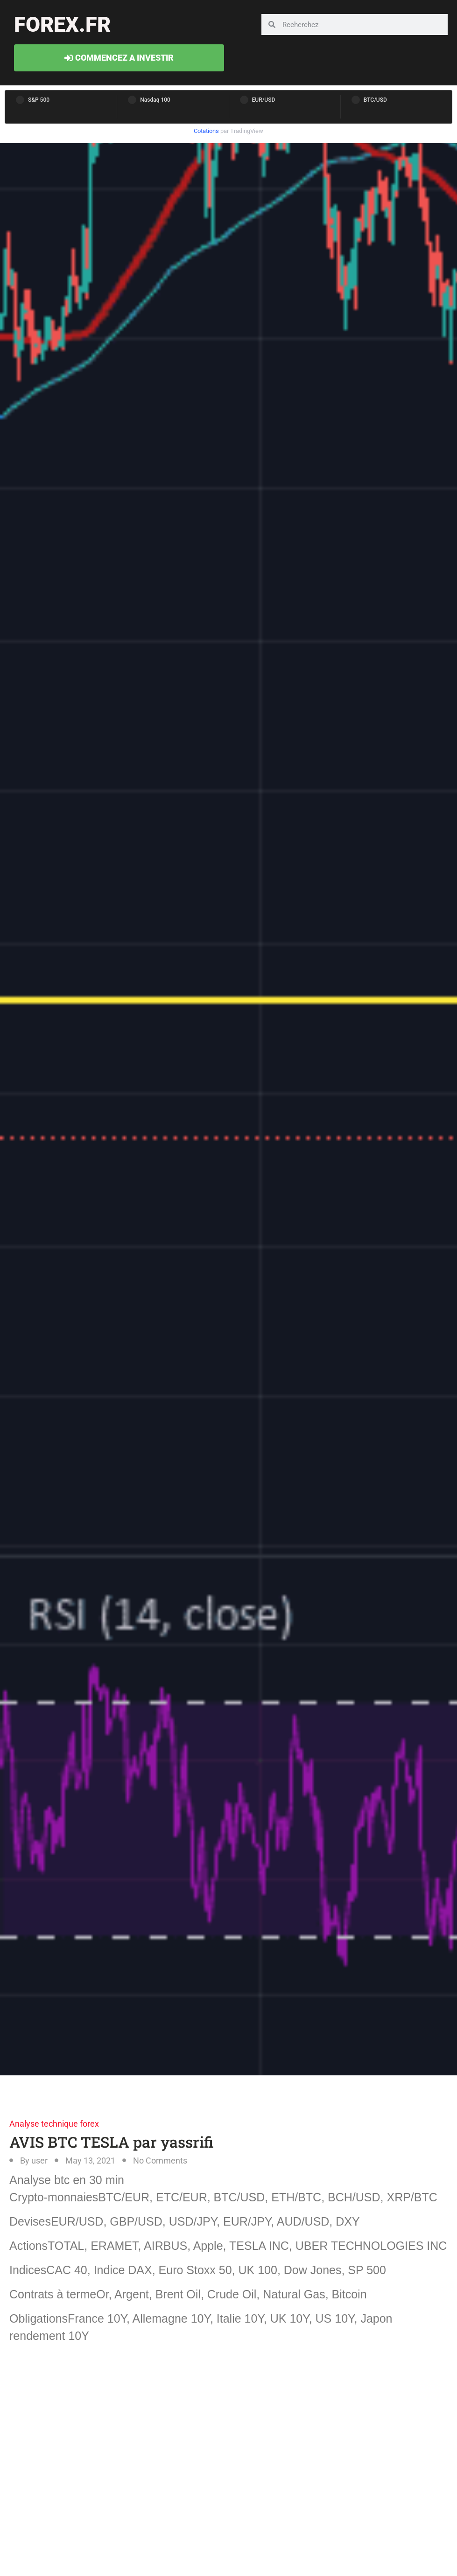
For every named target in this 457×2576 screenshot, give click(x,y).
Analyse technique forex (54, 2124)
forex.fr (62, 24)
